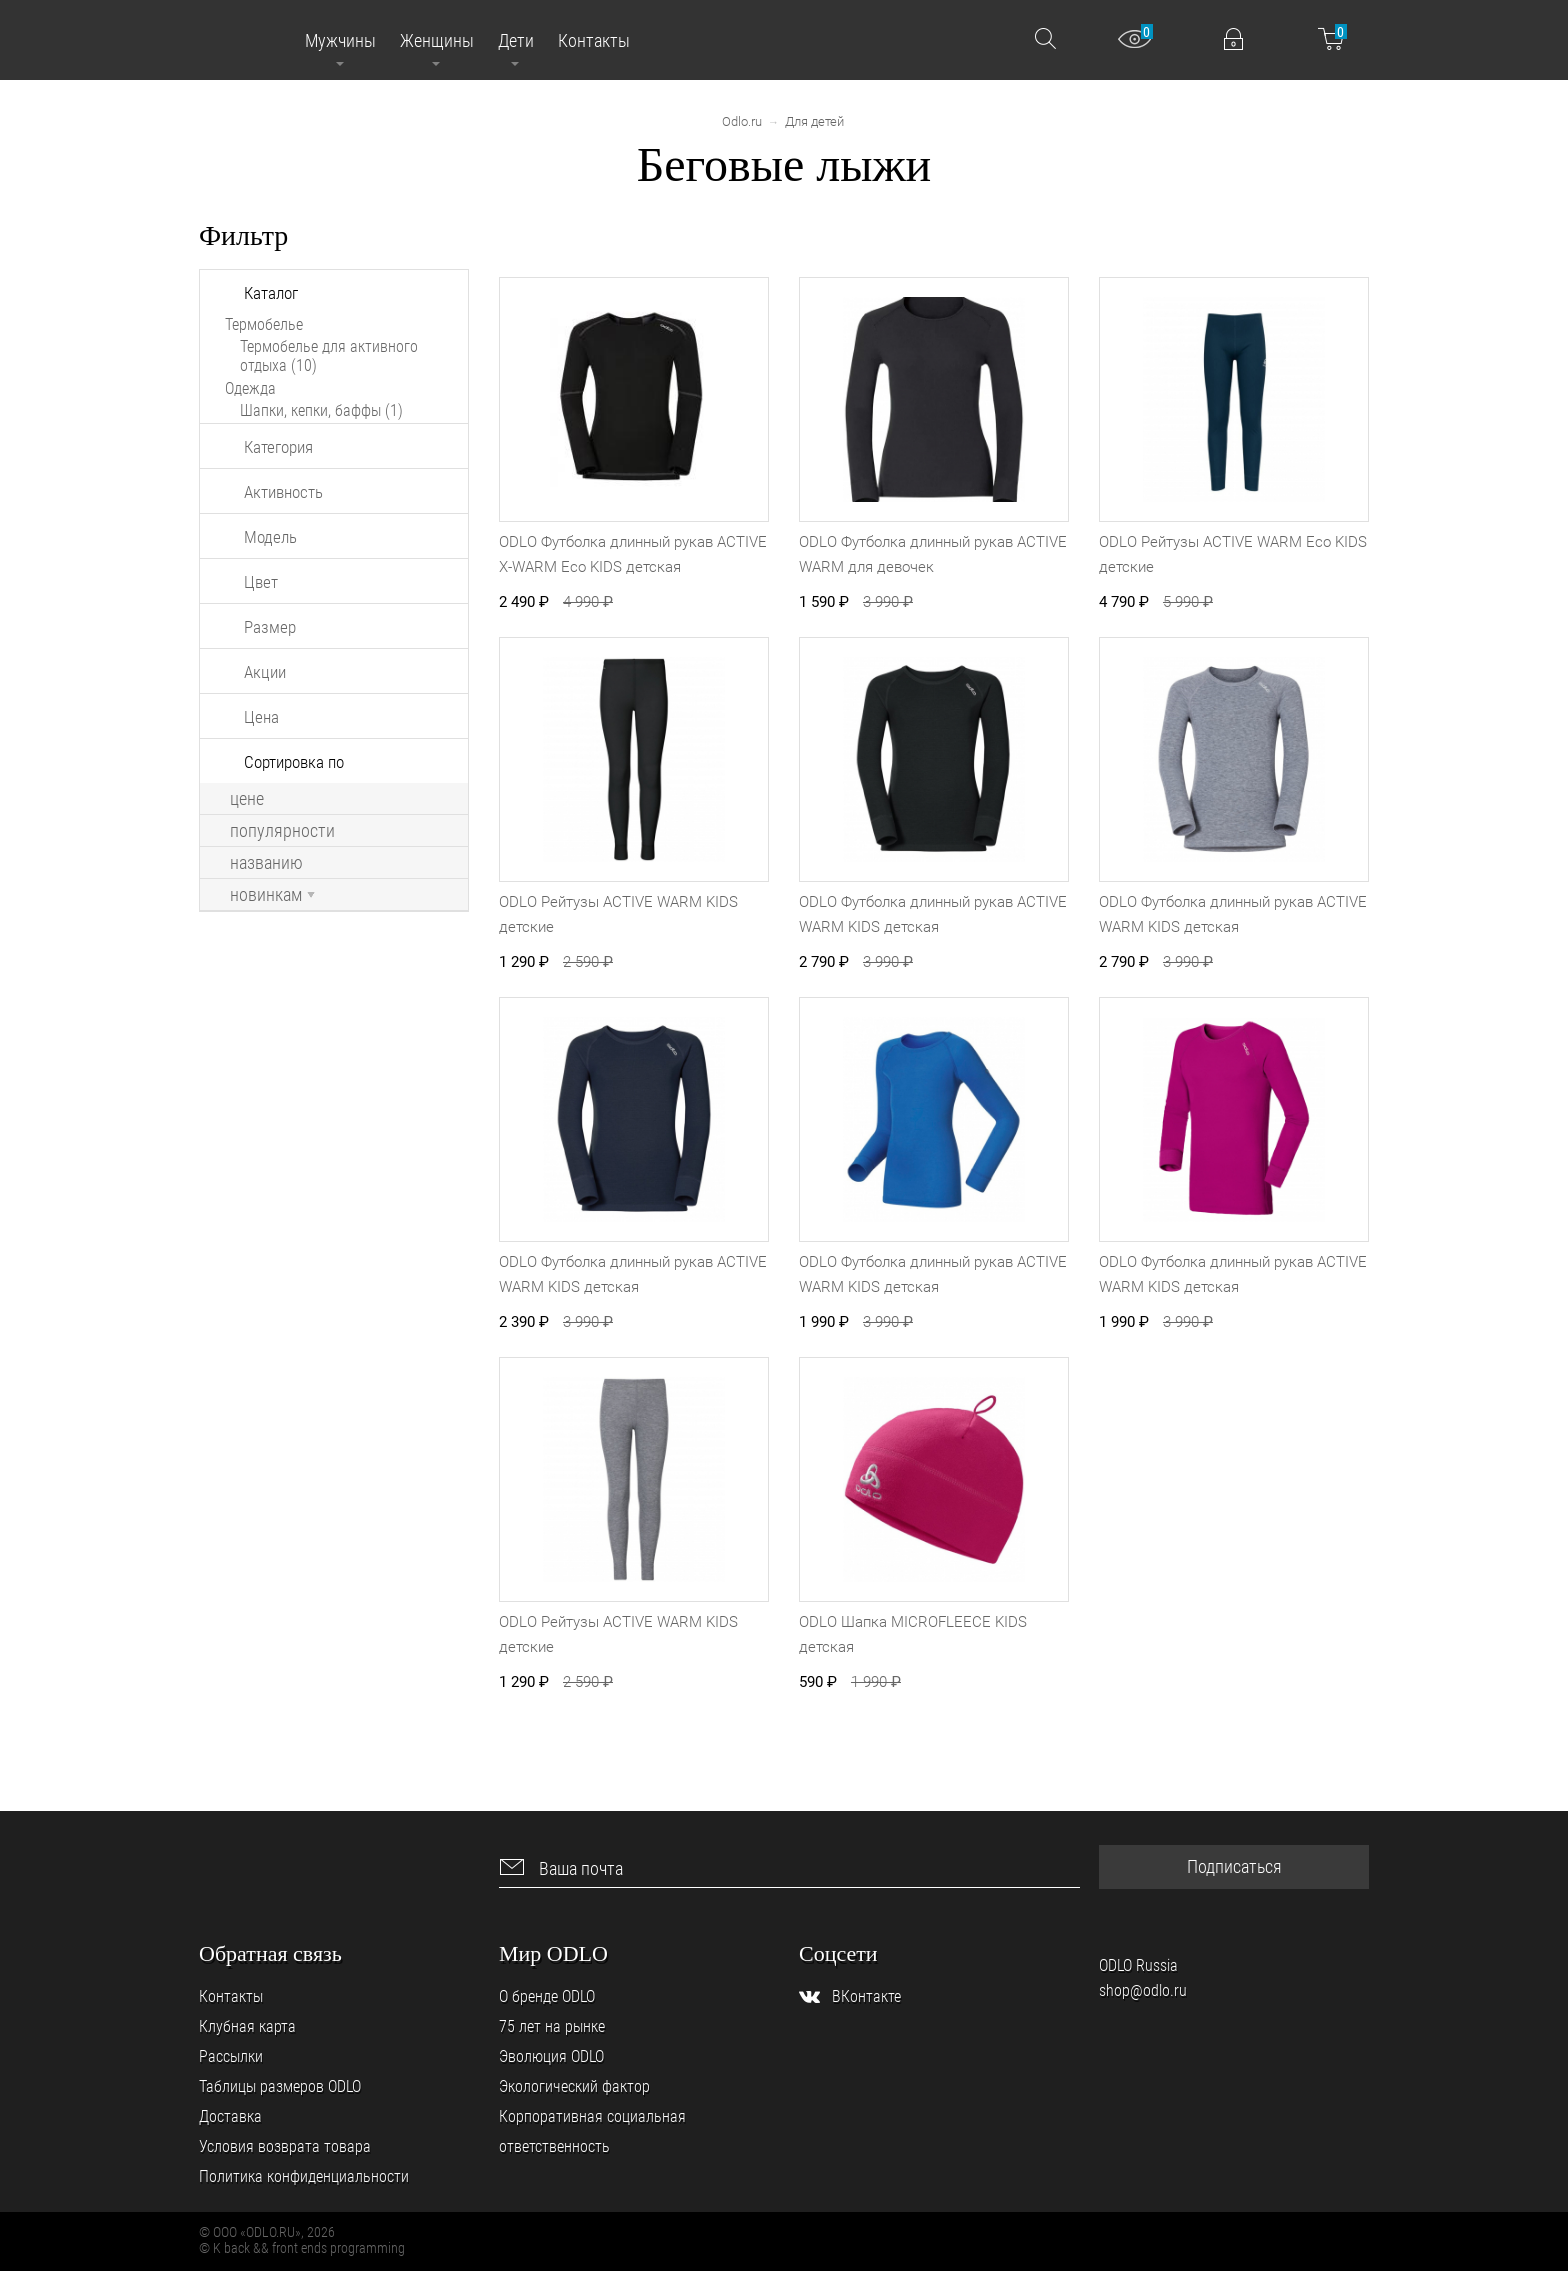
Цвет (261, 582)
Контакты (231, 1996)
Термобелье (264, 324)
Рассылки (231, 2056)
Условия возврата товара (285, 2146)
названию (266, 863)
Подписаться (1234, 1866)
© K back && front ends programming (302, 2248)
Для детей (814, 121)
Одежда (250, 388)
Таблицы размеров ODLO (280, 2086)
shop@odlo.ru (1143, 1990)
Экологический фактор (574, 2086)
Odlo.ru (742, 121)
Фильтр (243, 235)
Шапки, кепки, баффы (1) (321, 410)
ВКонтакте (866, 1996)
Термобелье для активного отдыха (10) (329, 356)
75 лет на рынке (552, 2026)
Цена (261, 717)
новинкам (272, 895)
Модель (270, 537)
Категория (278, 447)
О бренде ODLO (547, 1996)
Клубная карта (247, 2026)
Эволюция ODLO (551, 2056)
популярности (282, 831)
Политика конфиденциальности (304, 2176)
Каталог (271, 293)
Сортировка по (294, 762)
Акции (265, 672)
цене (247, 799)
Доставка (230, 2116)
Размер (270, 627)
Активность (283, 492)
